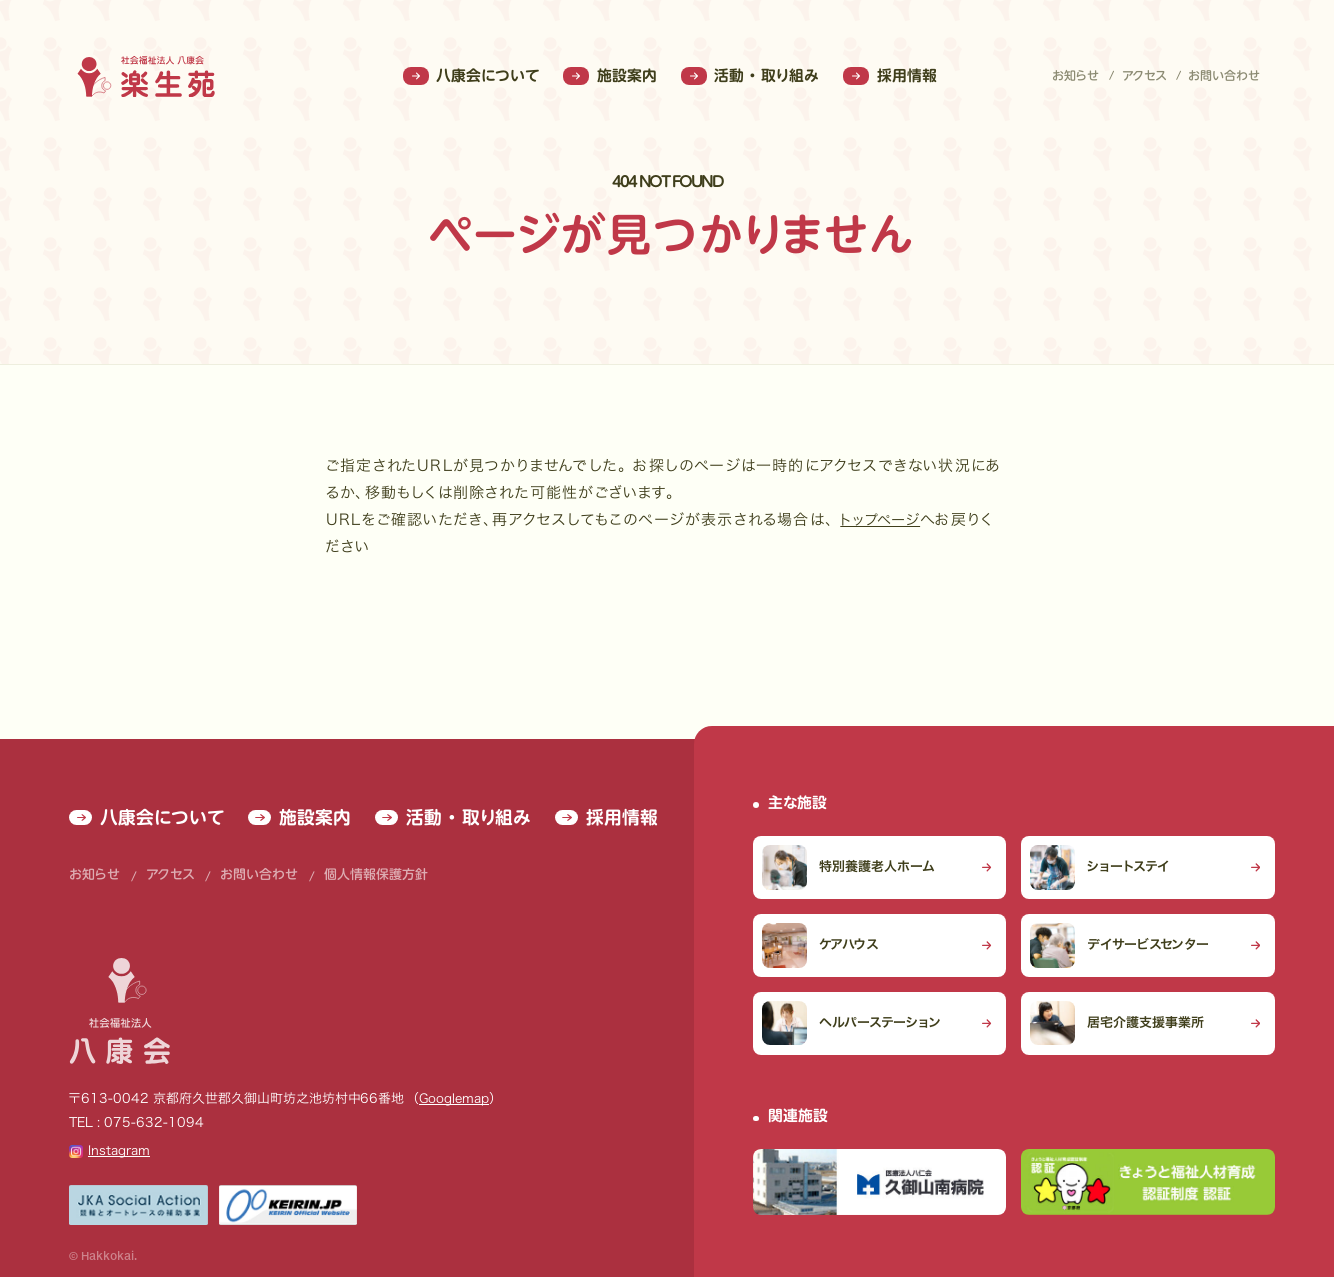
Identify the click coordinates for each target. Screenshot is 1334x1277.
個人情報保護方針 (340, 841)
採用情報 (889, 76)
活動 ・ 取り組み (750, 76)
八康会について (471, 76)
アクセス (1144, 76)
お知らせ (1075, 76)
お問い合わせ (1224, 76)
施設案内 (609, 76)
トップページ (882, 519)
